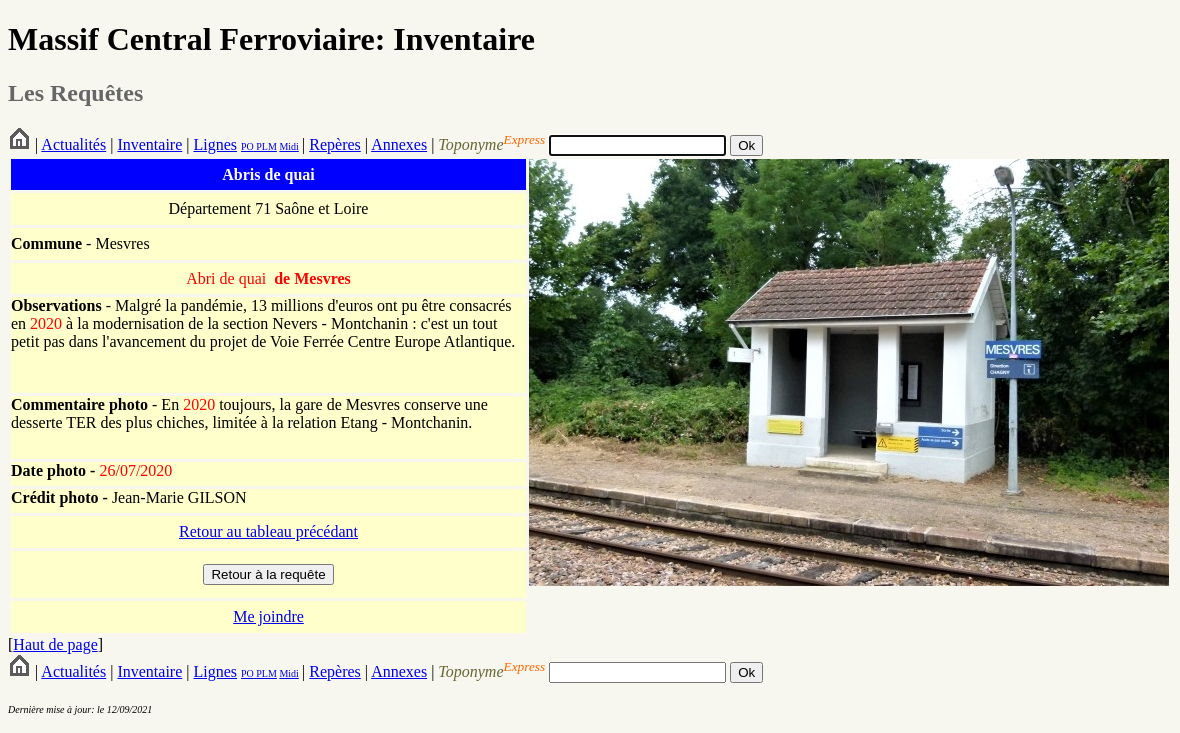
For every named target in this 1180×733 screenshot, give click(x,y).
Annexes (399, 144)
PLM (265, 146)
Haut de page (55, 644)
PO (247, 146)
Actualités (73, 144)
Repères (335, 144)
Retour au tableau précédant (268, 531)
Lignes (215, 144)
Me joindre (268, 616)
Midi (288, 146)
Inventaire (149, 144)
